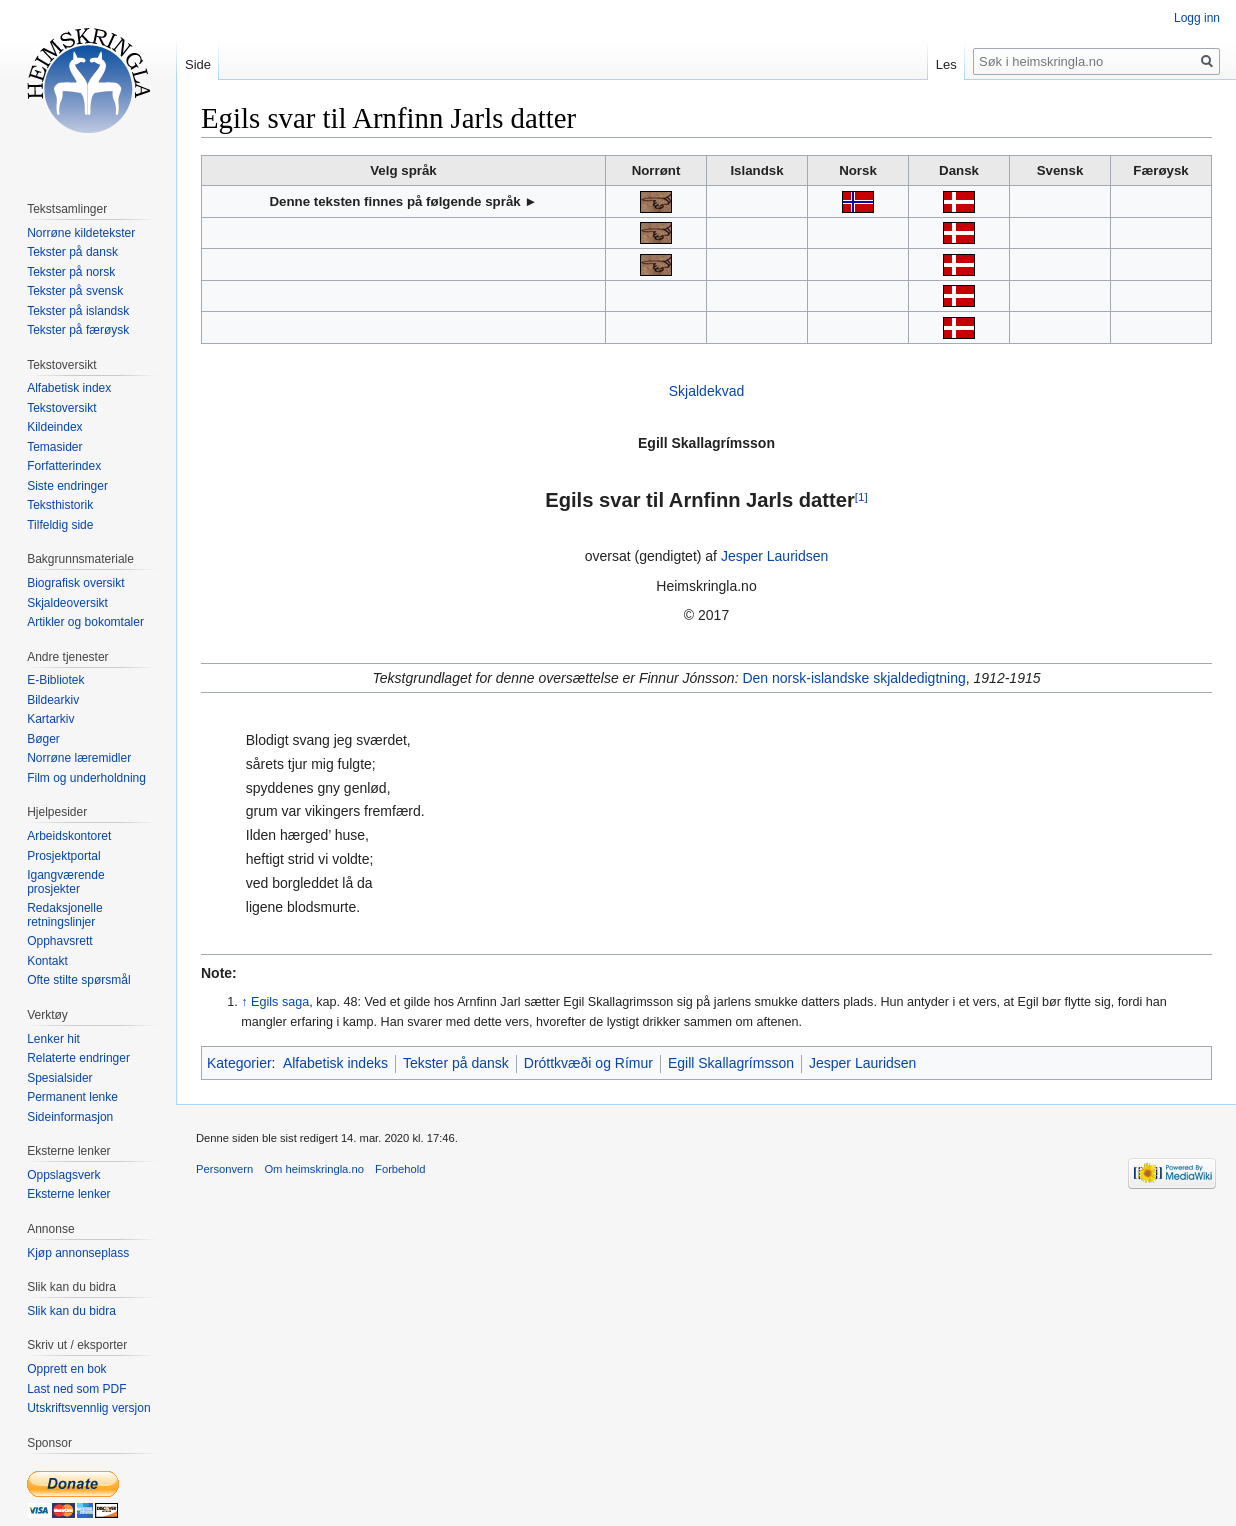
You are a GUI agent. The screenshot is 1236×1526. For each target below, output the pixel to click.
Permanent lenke (72, 1097)
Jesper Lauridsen (774, 556)
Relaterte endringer (78, 1058)
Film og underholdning (86, 778)
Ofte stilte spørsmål (78, 980)
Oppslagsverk (63, 1175)
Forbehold (400, 1169)
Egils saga (280, 1002)
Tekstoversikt (61, 408)
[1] (861, 496)
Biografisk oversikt (75, 583)
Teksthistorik (60, 505)
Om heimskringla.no (313, 1169)
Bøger (43, 739)
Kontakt (47, 961)
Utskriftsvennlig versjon (88, 1408)
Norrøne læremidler (79, 758)
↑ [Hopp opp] (244, 1002)
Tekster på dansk (456, 1063)
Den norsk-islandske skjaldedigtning (853, 678)
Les (946, 64)
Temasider (54, 447)
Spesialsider (59, 1078)
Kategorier (239, 1063)
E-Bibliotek (55, 680)
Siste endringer (67, 486)
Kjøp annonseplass (78, 1253)
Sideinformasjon (70, 1117)
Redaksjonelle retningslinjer (64, 915)
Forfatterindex (64, 466)
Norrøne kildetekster (81, 233)
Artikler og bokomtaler (85, 622)
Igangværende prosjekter (65, 882)
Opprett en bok (66, 1369)
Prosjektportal (63, 856)
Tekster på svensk (75, 291)
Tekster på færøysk (78, 330)
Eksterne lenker (68, 1194)
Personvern (224, 1169)
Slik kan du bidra (71, 1311)
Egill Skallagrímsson (731, 1063)
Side (198, 64)
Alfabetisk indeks (335, 1063)
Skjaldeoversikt (67, 603)
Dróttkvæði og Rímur (588, 1063)
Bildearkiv (53, 700)
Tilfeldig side (60, 525)
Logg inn (1197, 18)
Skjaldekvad (707, 391)
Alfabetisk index (69, 388)
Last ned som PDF (76, 1389)
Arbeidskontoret (69, 836)
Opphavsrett (59, 941)
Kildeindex (54, 427)
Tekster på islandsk (78, 311)
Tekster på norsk (71, 272)
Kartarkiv (50, 719)
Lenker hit (53, 1039)
